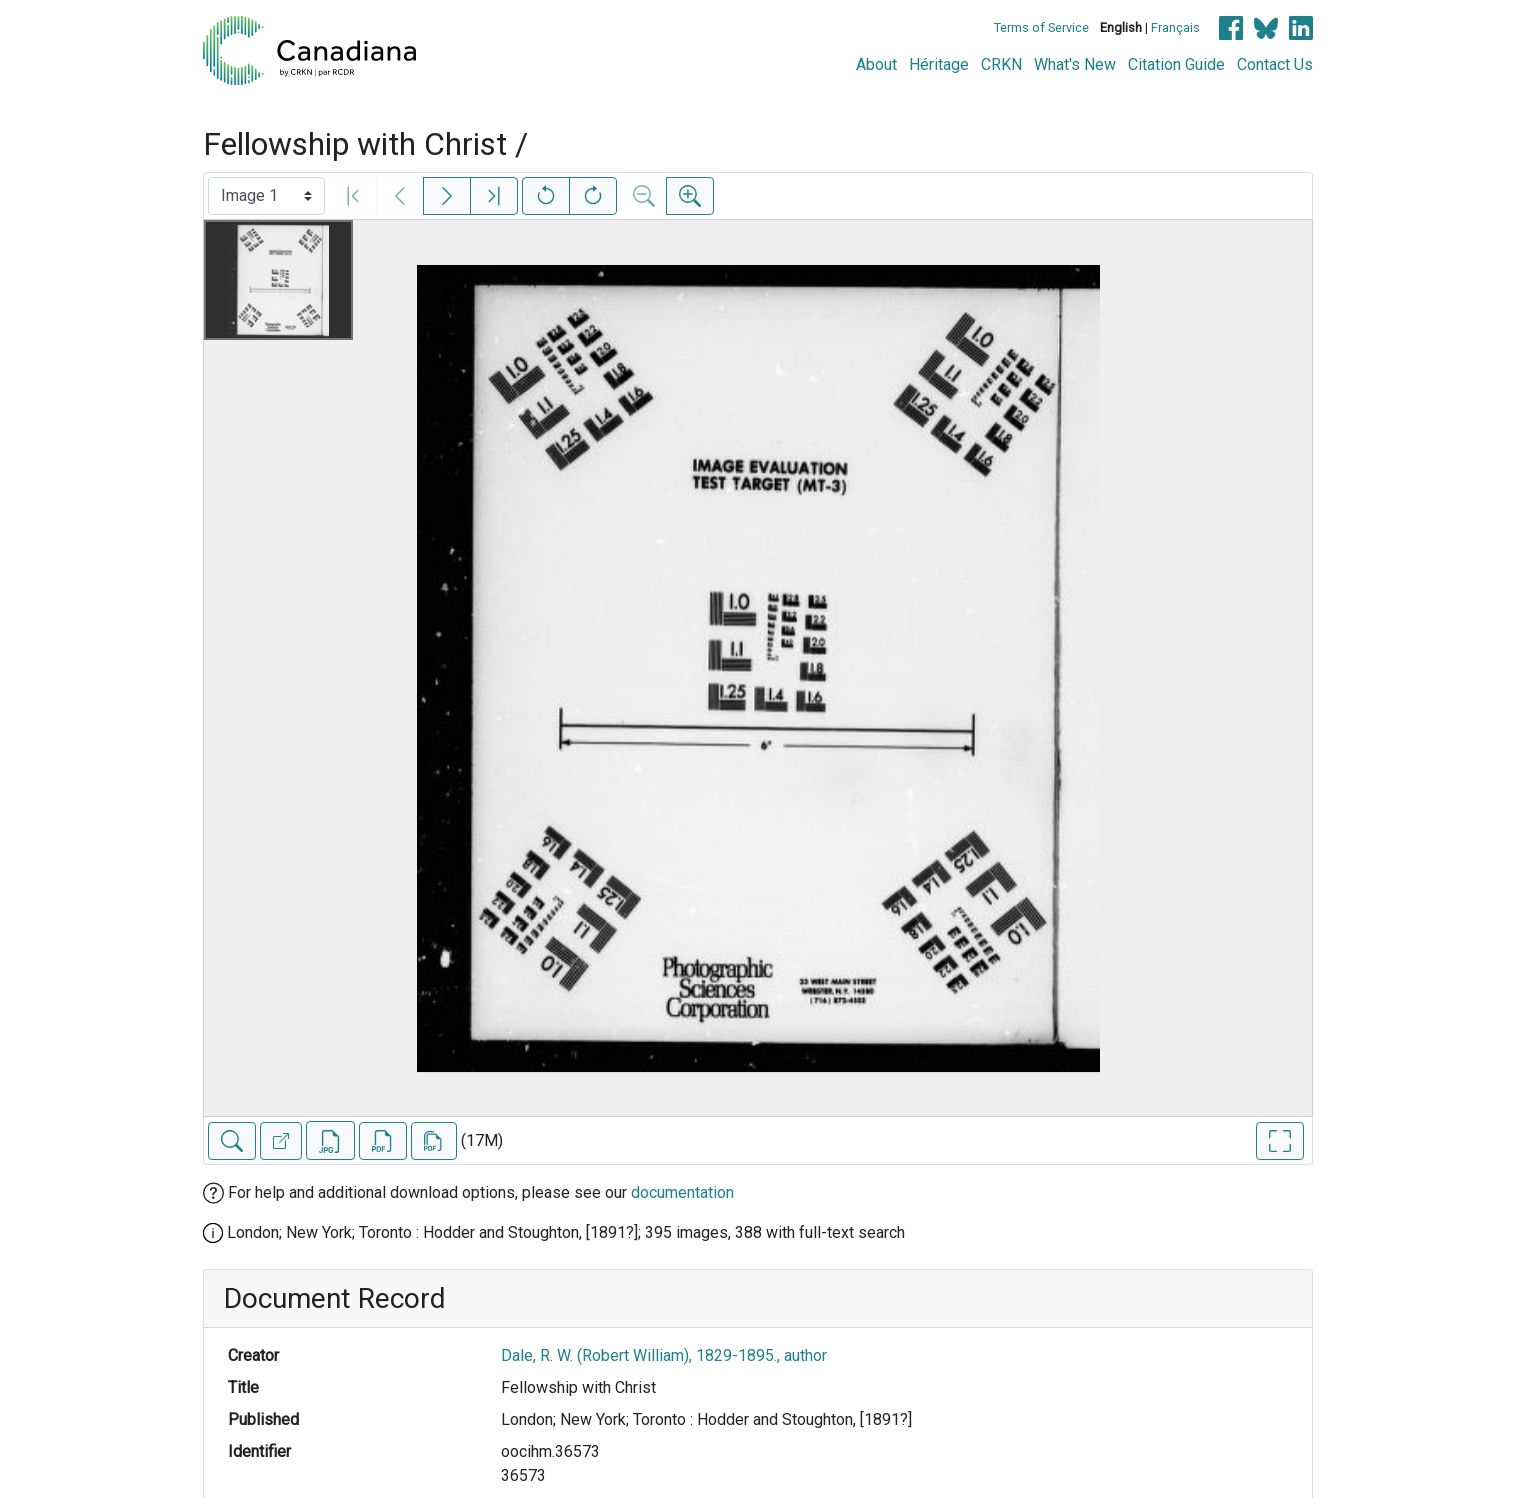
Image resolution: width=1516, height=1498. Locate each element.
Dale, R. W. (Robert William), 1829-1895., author (664, 1355)
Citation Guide (1176, 64)
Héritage (939, 64)
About (876, 64)
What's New (1075, 64)
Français (1175, 27)
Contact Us (1275, 64)
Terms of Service (1041, 27)
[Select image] (266, 196)
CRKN (1001, 64)
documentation (682, 1192)
